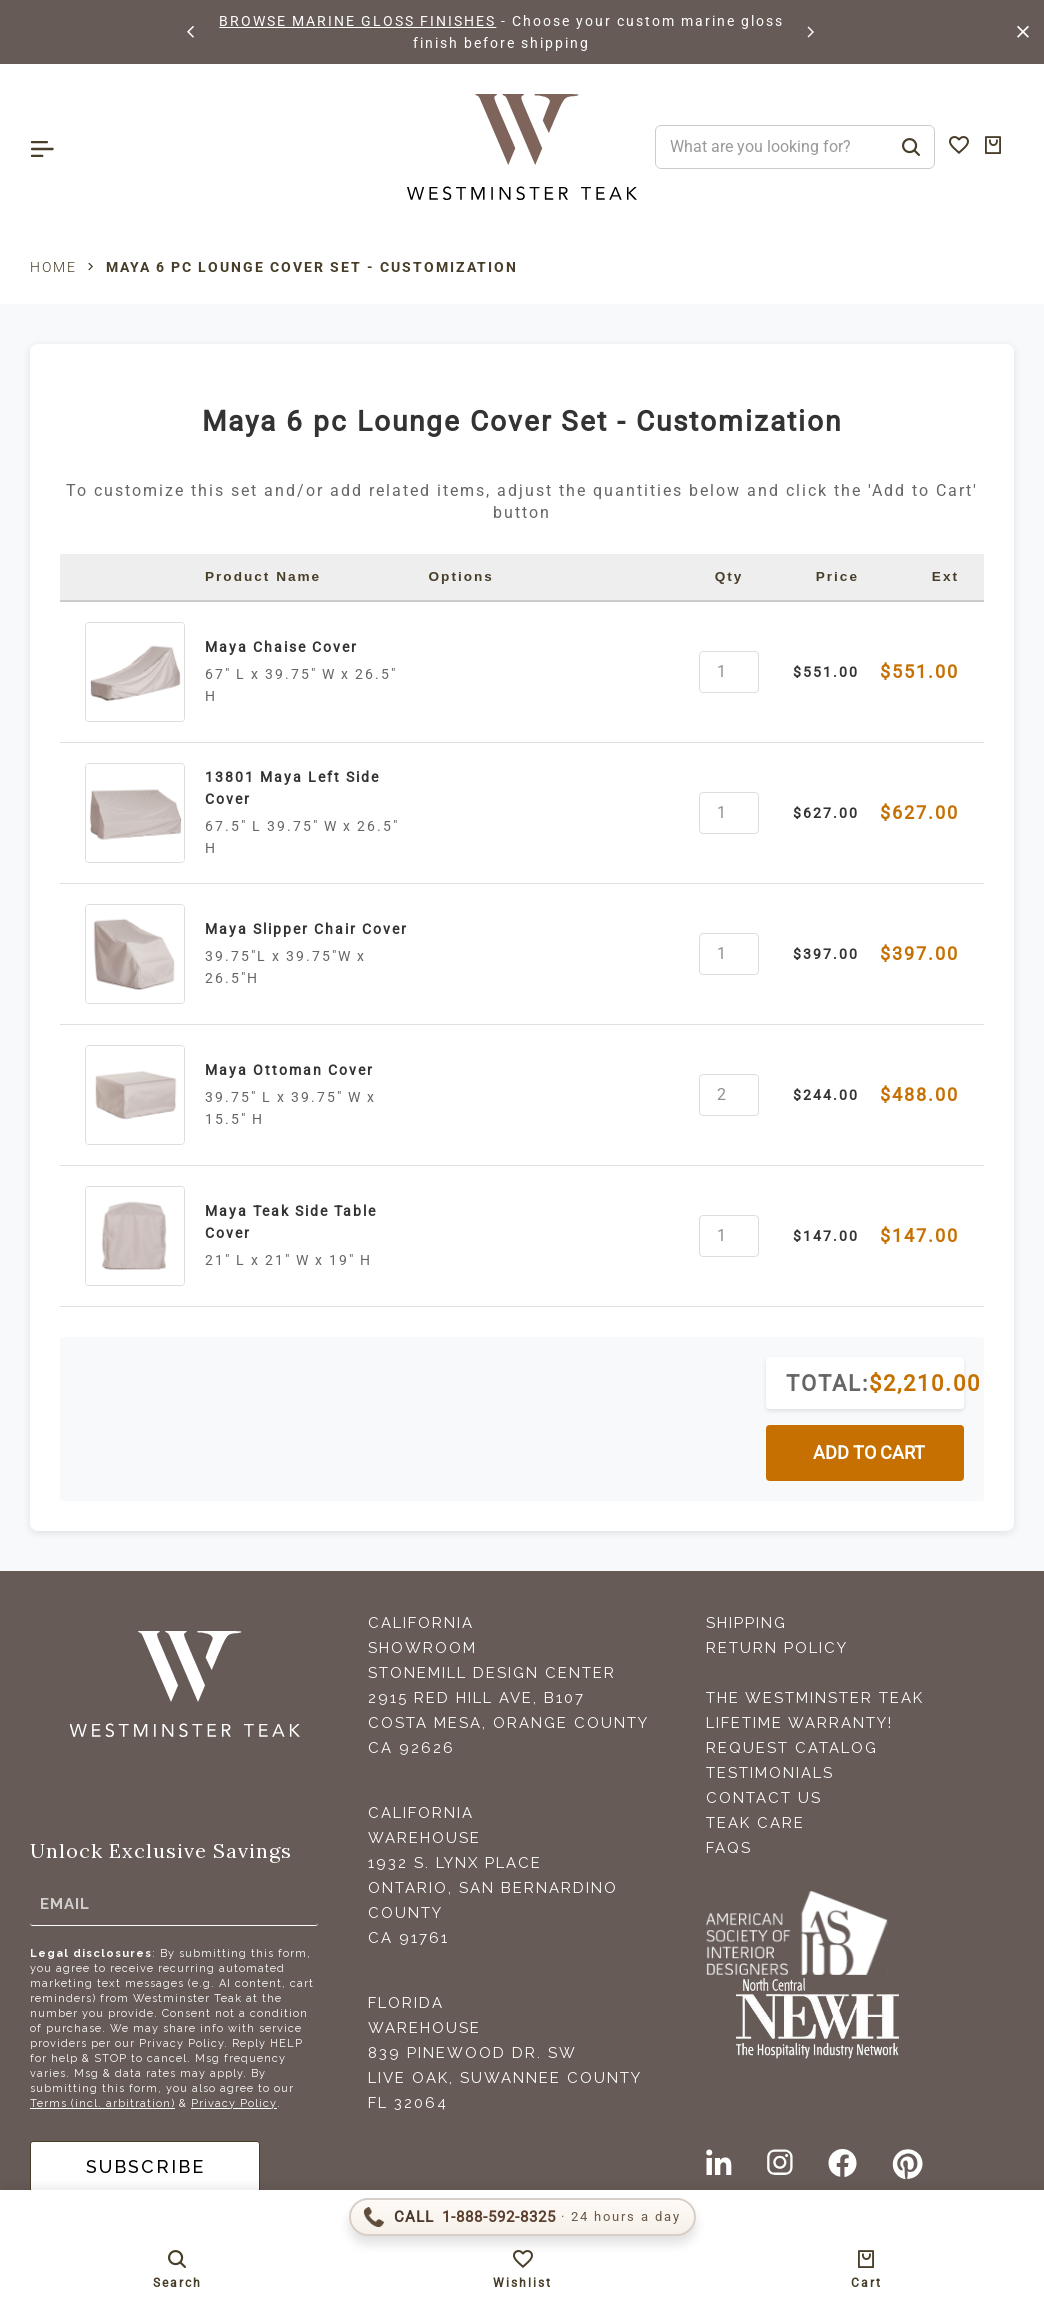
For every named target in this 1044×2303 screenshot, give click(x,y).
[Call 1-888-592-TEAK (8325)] (522, 2217)
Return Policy (777, 1648)
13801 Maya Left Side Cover (292, 788)
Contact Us (764, 1798)
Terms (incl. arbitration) (102, 2103)
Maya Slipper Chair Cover (306, 929)
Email (65, 1904)
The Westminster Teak (815, 1698)
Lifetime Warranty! (799, 1723)
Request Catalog (792, 1748)
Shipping (746, 1623)
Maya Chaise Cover (281, 647)
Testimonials (770, 1773)
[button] (192, 32)
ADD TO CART (869, 1453)
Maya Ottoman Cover (289, 1070)
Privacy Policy (234, 2103)
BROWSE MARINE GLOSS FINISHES (357, 21)
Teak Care (755, 1823)
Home (53, 267)
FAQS (729, 1848)
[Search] (911, 147)
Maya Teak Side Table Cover (291, 1222)
